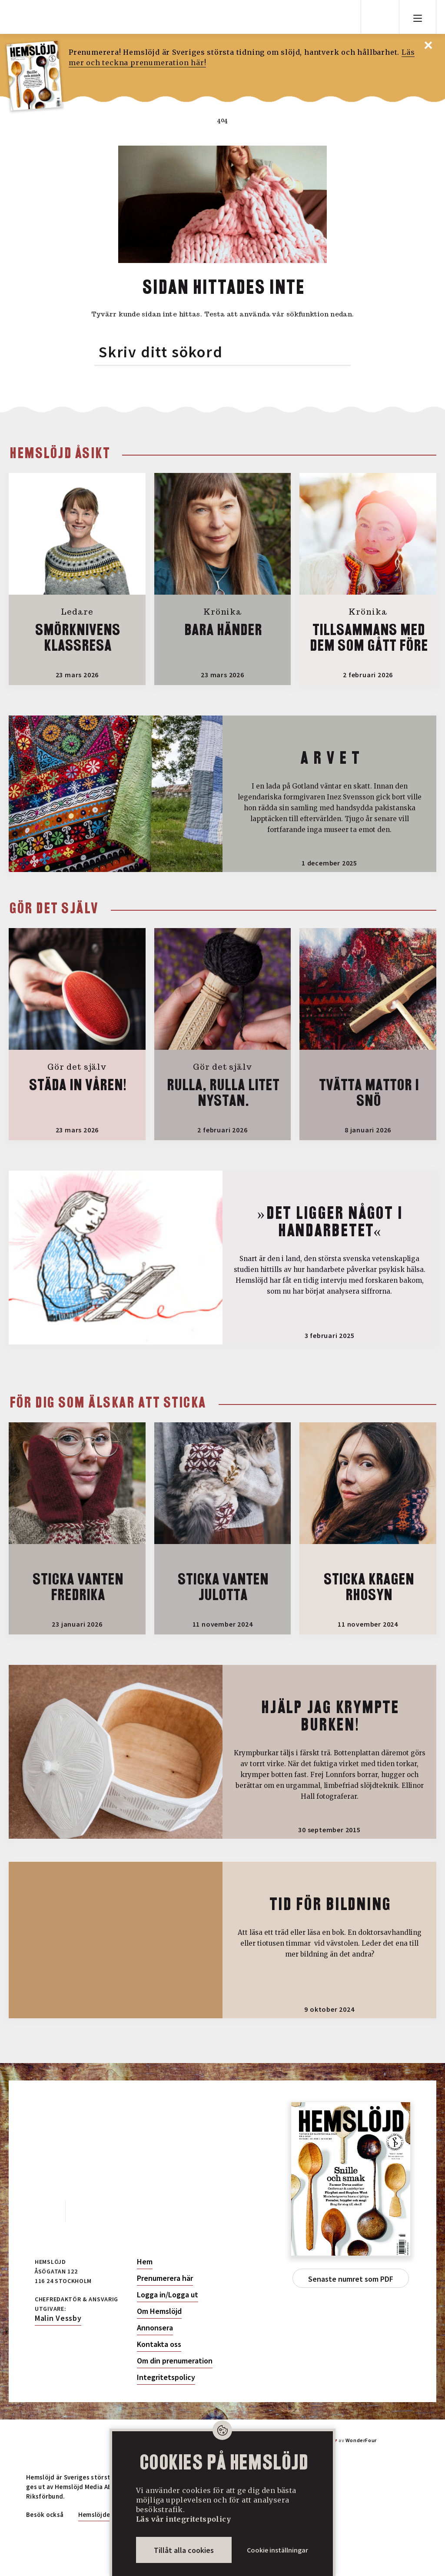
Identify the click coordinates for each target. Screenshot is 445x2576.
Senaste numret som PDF (350, 2279)
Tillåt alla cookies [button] (184, 2550)
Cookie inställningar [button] (277, 2550)
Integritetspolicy (166, 2377)
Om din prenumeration (175, 2361)
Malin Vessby (58, 2318)
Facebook (44, 2210)
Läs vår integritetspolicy (183, 2519)
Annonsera (155, 2328)
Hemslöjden (96, 2514)
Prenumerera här (165, 2278)
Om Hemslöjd (159, 2311)
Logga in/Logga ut (167, 2295)
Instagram (84, 2210)
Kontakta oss (159, 2344)
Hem (145, 2261)
